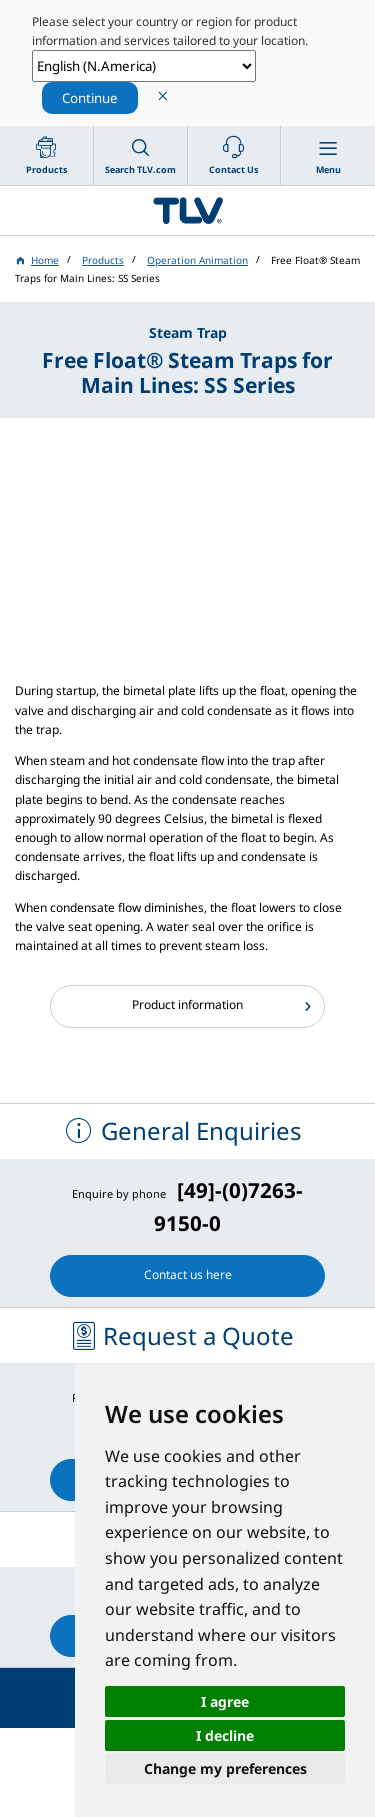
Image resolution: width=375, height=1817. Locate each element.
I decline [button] (225, 1735)
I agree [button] (225, 1701)
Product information (187, 1004)
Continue (90, 98)
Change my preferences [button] (225, 1768)
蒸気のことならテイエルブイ (187, 210)
